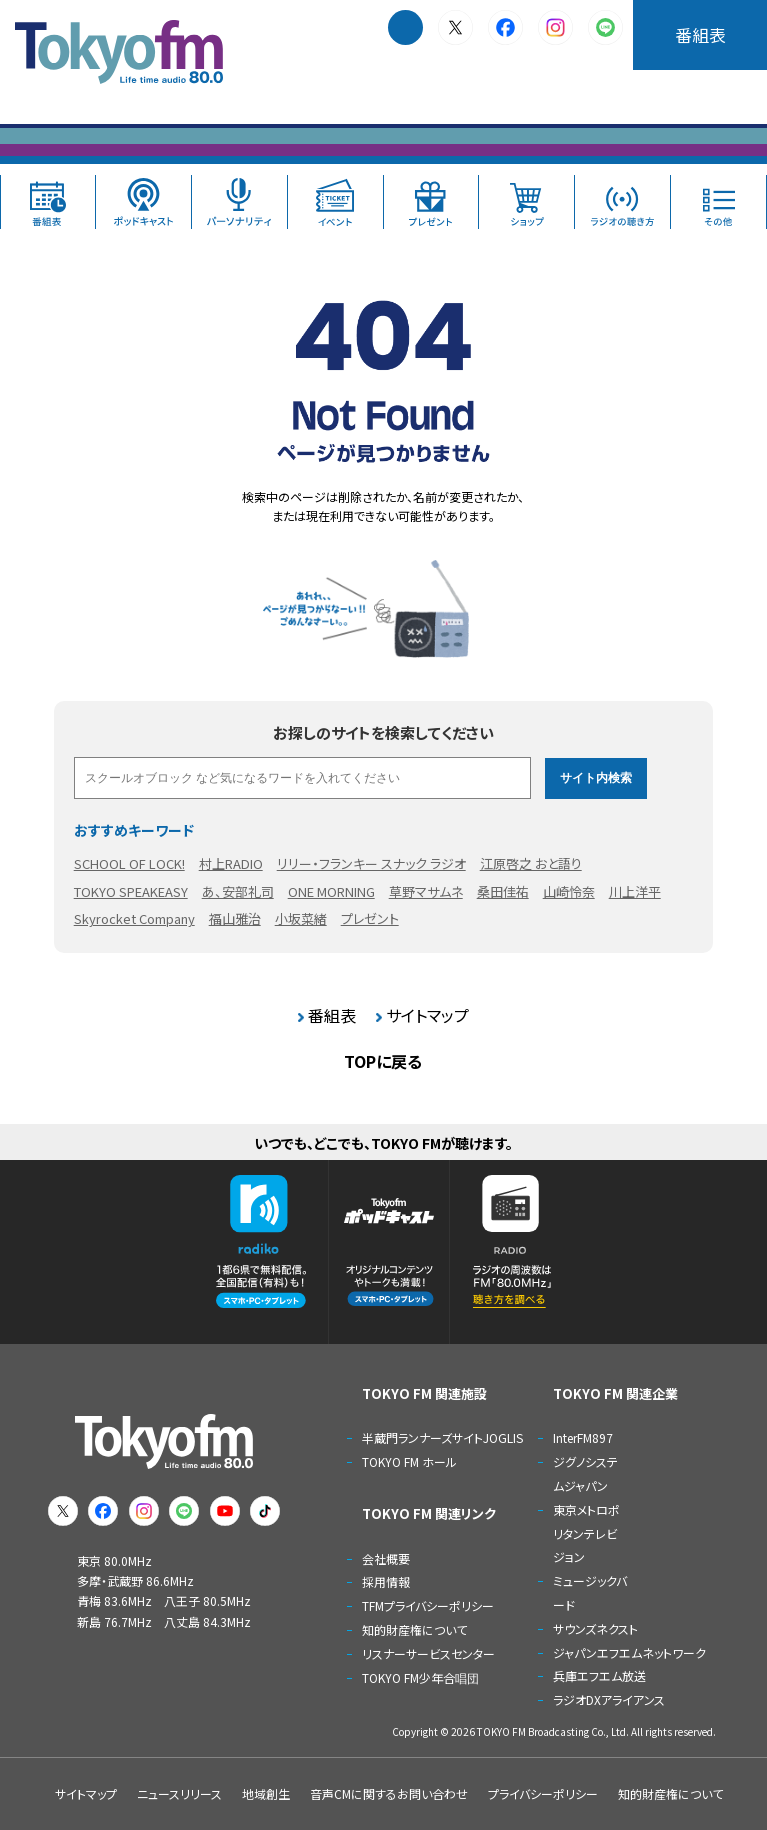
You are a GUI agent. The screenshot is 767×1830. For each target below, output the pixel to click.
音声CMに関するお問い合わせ (389, 1793)
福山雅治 (235, 918)
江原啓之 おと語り (531, 863)
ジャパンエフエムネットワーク (629, 1652)
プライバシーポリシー (543, 1793)
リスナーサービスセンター (428, 1653)
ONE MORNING (331, 891)
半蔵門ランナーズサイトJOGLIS (442, 1437)
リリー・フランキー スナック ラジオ (371, 863)
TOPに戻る (383, 1061)
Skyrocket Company (134, 918)
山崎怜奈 (569, 891)
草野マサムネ (426, 891)
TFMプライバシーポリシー (428, 1605)
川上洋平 (635, 891)
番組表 (700, 34)
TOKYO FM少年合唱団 (420, 1677)
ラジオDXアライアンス (609, 1699)
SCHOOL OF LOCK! (129, 863)
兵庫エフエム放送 (599, 1675)
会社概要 (386, 1558)
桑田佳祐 (503, 891)
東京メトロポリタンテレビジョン (586, 1533)
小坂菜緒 (301, 918)
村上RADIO (231, 863)
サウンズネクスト (595, 1628)
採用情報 (386, 1581)
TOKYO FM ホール (409, 1461)
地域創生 (266, 1793)
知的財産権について (414, 1629)
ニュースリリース (179, 1793)
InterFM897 (583, 1437)
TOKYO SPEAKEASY (131, 891)
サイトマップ (427, 1015)
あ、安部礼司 (238, 891)
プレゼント (370, 918)
